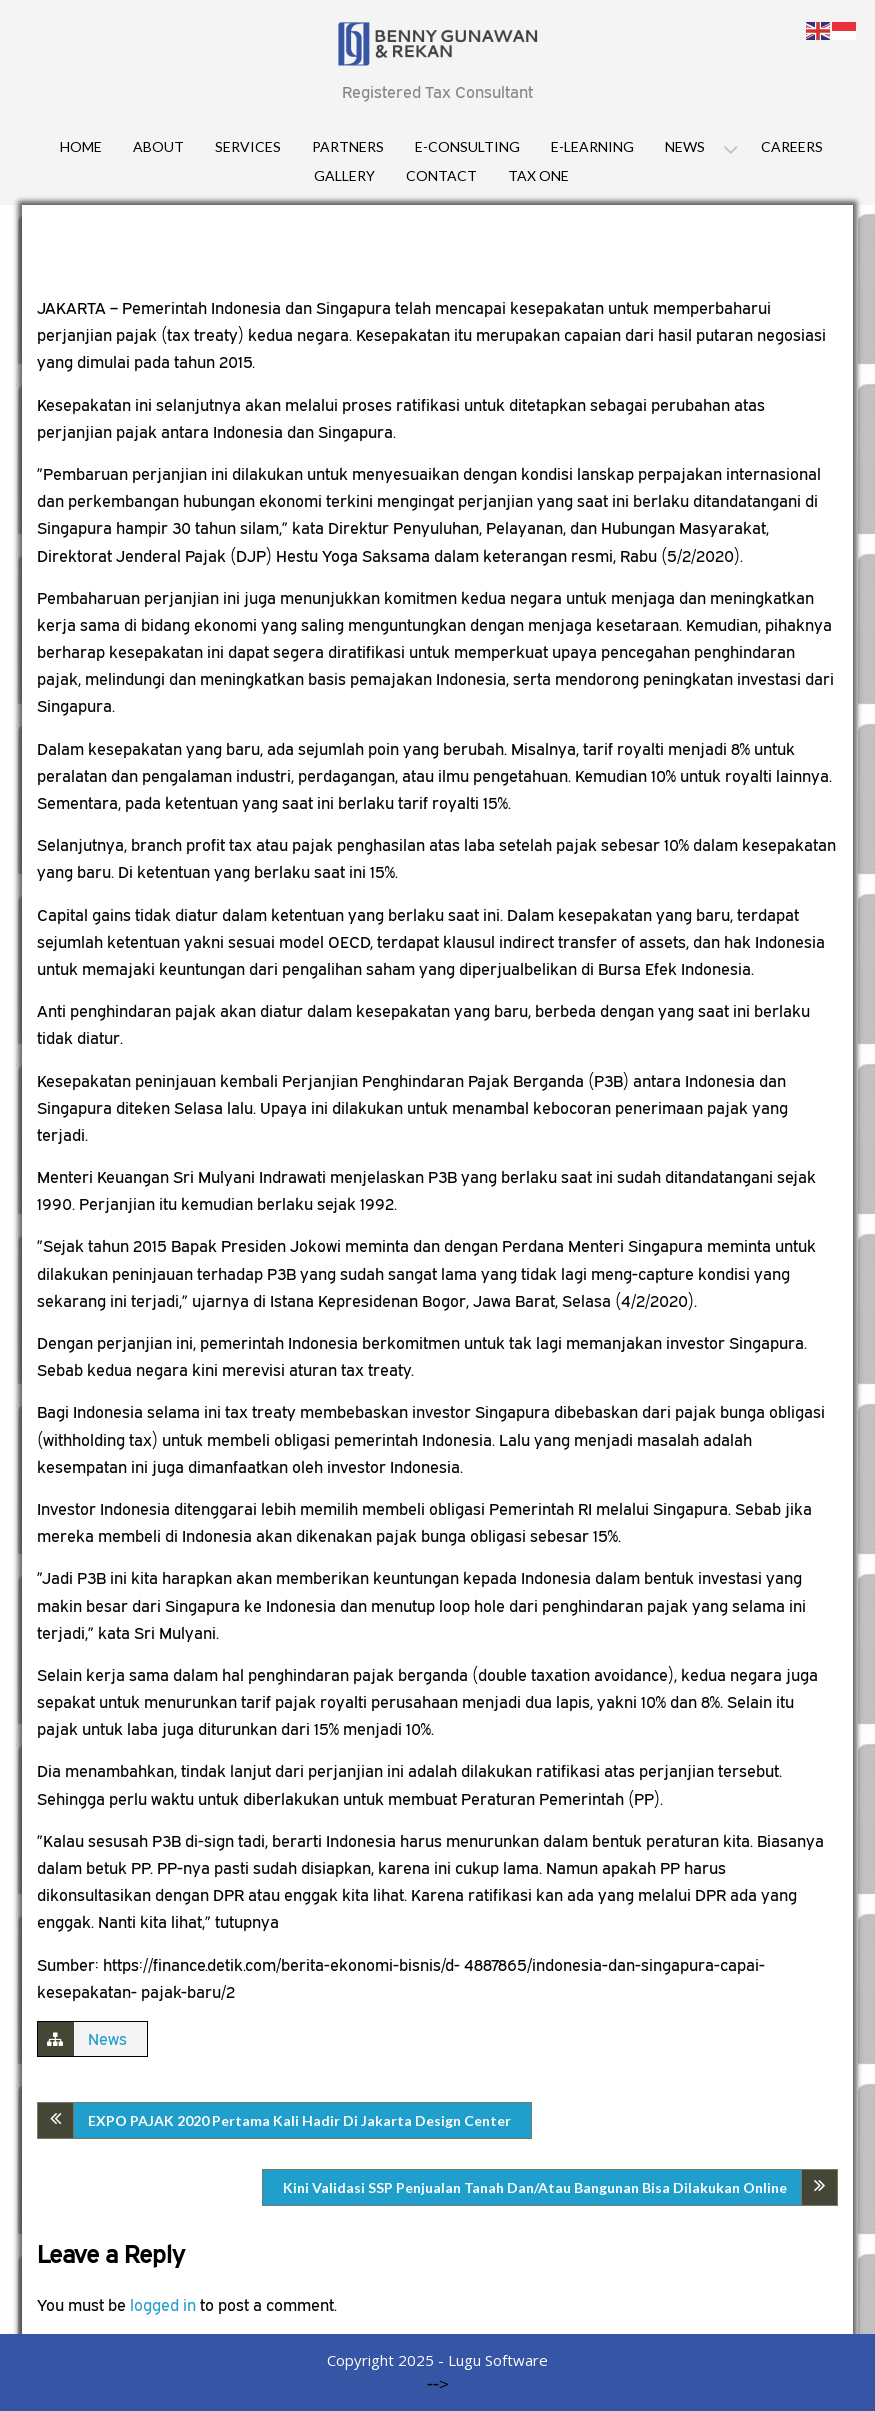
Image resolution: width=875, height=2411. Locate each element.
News (685, 146)
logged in (163, 2305)
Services (248, 146)
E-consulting (467, 146)
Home (81, 146)
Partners (348, 146)
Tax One (538, 175)
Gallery (344, 175)
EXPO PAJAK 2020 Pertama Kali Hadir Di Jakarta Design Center (299, 2120)
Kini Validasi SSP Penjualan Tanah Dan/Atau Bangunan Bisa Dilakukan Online (535, 2187)
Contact (441, 175)
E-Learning (592, 146)
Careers (792, 146)
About (158, 146)
